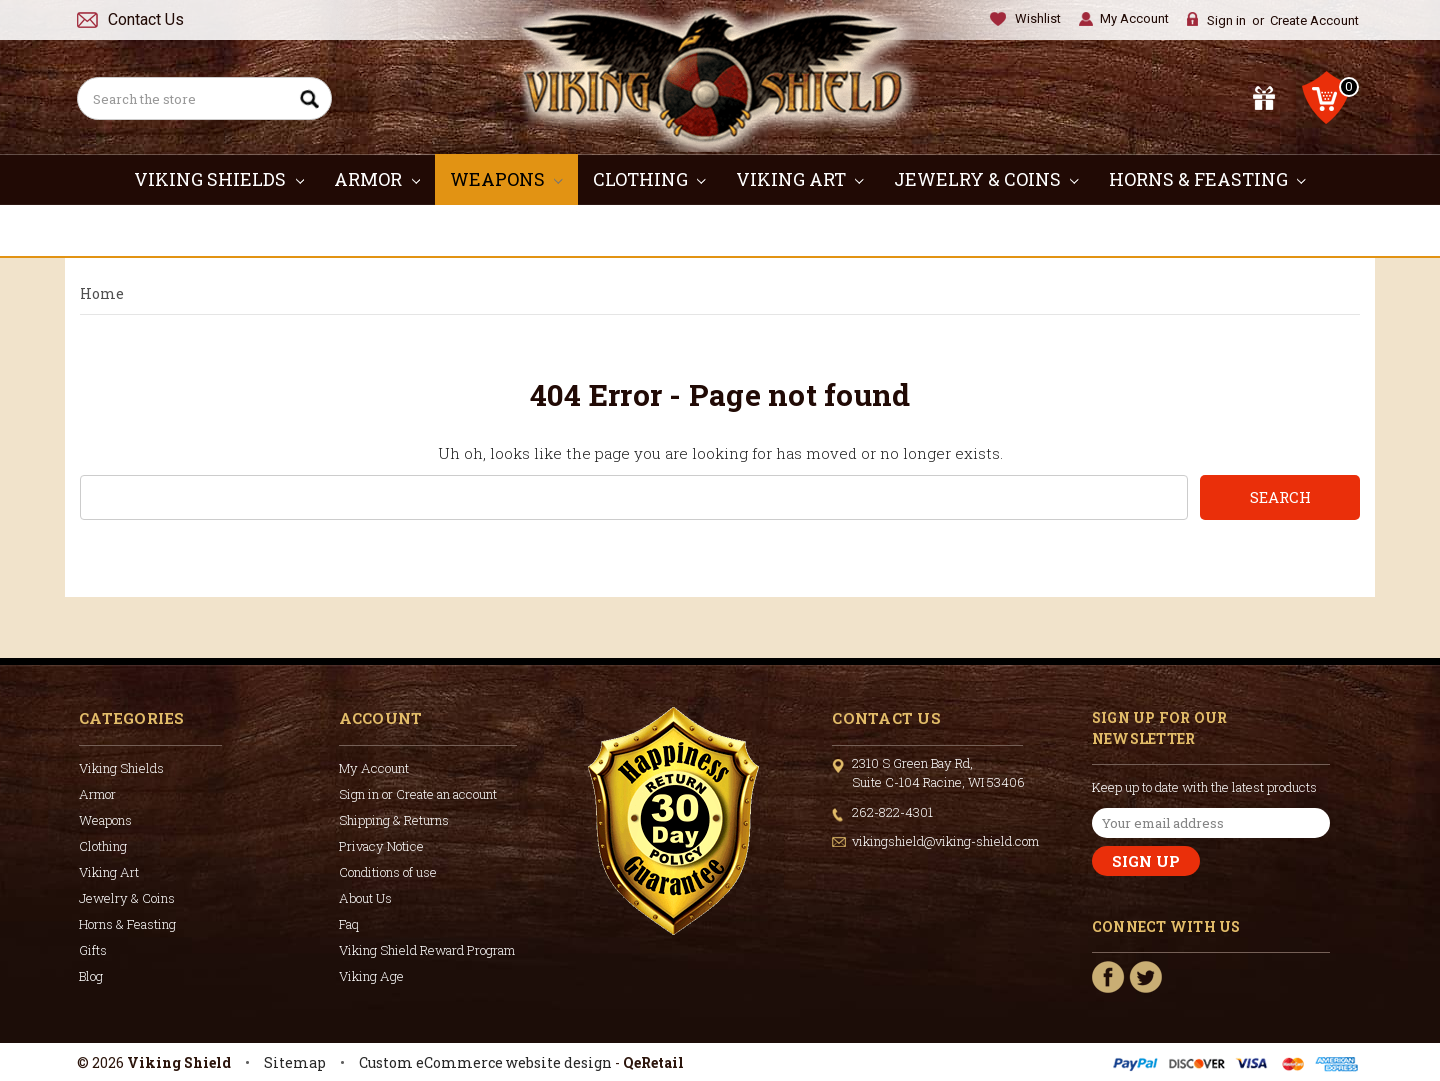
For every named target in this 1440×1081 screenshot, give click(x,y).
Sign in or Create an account (418, 794)
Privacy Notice (381, 846)
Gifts (720, 230)
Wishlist (1038, 18)
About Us (365, 898)
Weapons (506, 179)
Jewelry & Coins (986, 179)
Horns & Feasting (1207, 179)
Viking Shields (219, 179)
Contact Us (146, 19)
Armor (377, 179)
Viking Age (371, 976)
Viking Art (800, 179)
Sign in (1226, 20)
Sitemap (295, 1062)
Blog (91, 976)
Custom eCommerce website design (485, 1062)
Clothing (649, 179)
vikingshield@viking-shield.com (945, 841)
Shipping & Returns (394, 820)
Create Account (1314, 20)
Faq (349, 924)
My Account (1134, 18)
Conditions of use (388, 872)
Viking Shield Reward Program (427, 950)
